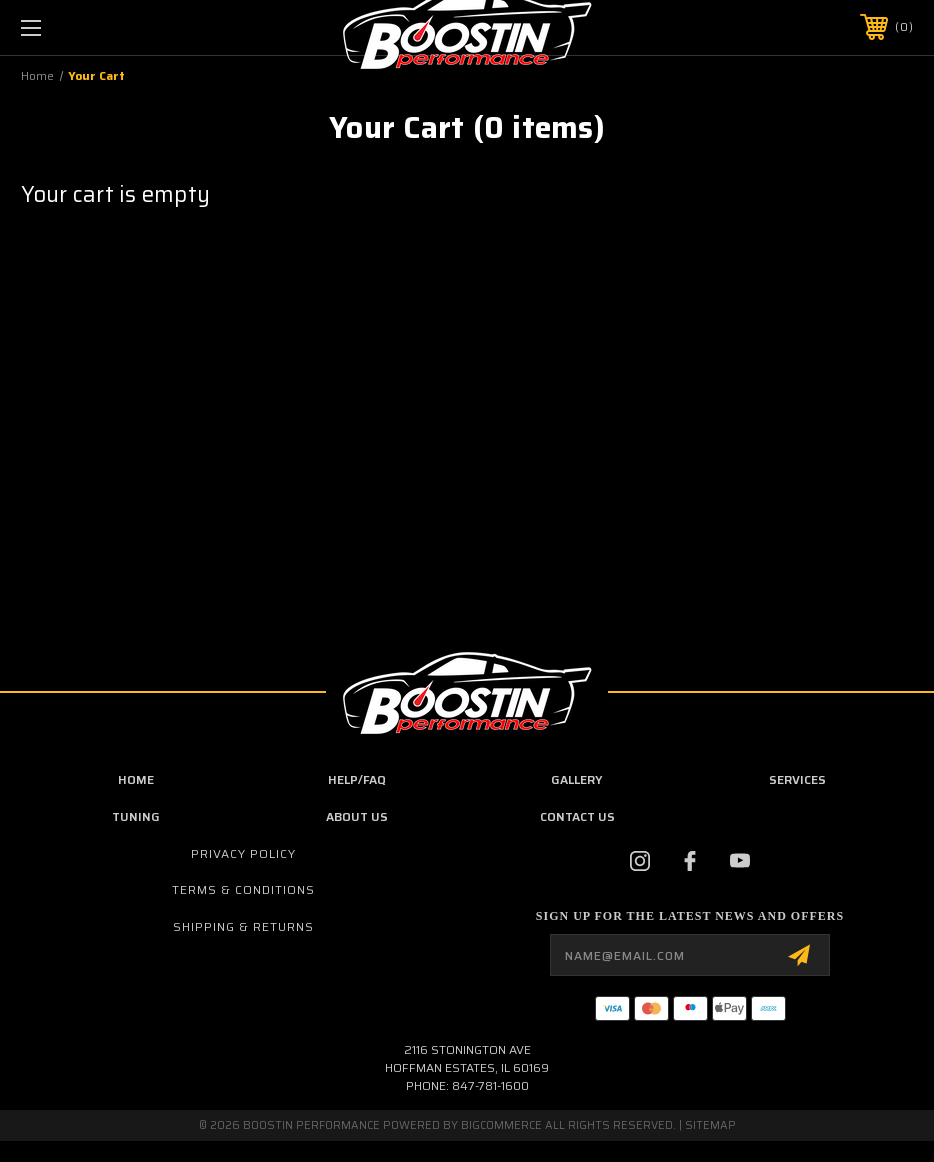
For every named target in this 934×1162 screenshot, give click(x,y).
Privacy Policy (243, 853)
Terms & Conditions (243, 889)
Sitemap (710, 1125)
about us (357, 816)
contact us (577, 816)
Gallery (577, 779)
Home (136, 779)
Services (797, 779)
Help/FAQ (357, 779)
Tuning (136, 816)
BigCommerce (501, 1125)
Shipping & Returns (243, 926)
